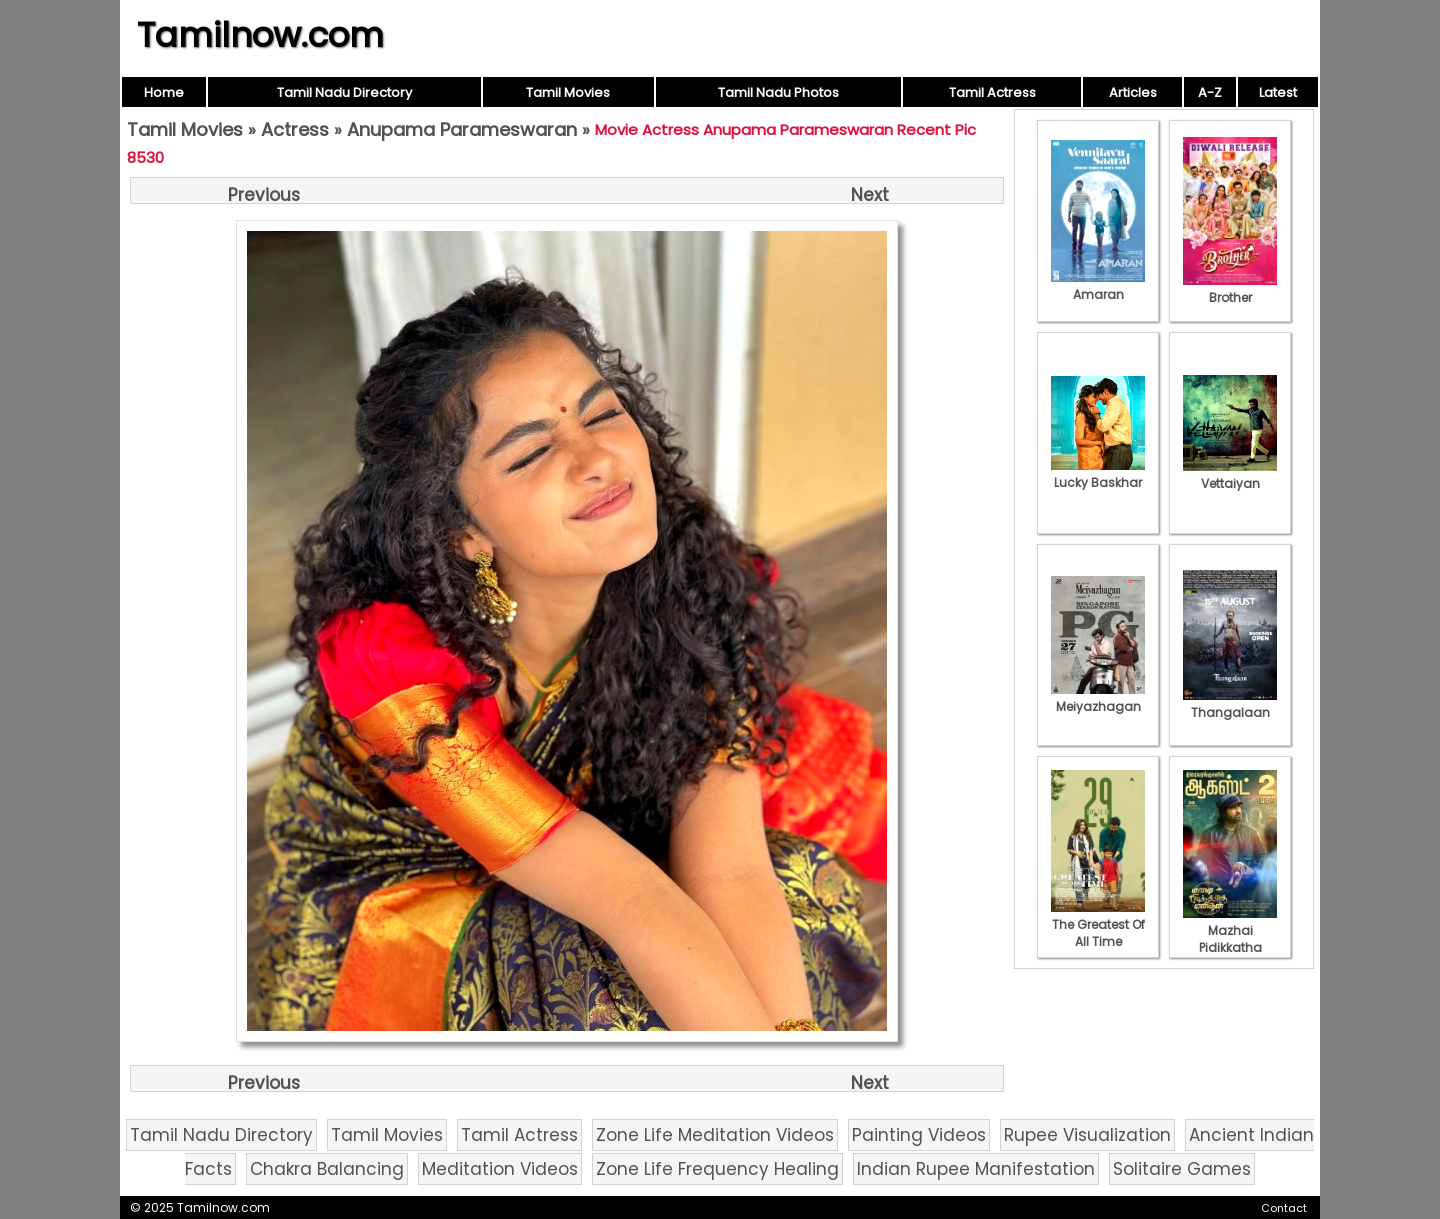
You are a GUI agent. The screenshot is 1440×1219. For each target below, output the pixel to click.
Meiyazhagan (1098, 698)
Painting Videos (919, 1135)
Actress (295, 129)
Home (164, 92)
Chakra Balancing (327, 1169)
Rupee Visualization (1087, 1135)
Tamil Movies (568, 92)
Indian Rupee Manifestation (976, 1169)
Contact (1284, 1208)
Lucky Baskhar (1098, 474)
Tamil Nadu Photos (778, 92)
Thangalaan (1230, 704)
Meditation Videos (500, 1169)
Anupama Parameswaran (462, 129)
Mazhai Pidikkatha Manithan (1230, 939)
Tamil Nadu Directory (344, 92)
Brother (1230, 289)
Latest (1278, 92)
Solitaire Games (1182, 1169)
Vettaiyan (1230, 475)
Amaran (1098, 286)
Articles (1133, 92)
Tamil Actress (992, 92)
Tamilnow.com (260, 35)
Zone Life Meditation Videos (715, 1135)
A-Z (1210, 92)
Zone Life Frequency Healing (717, 1169)
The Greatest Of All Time (1098, 924)
